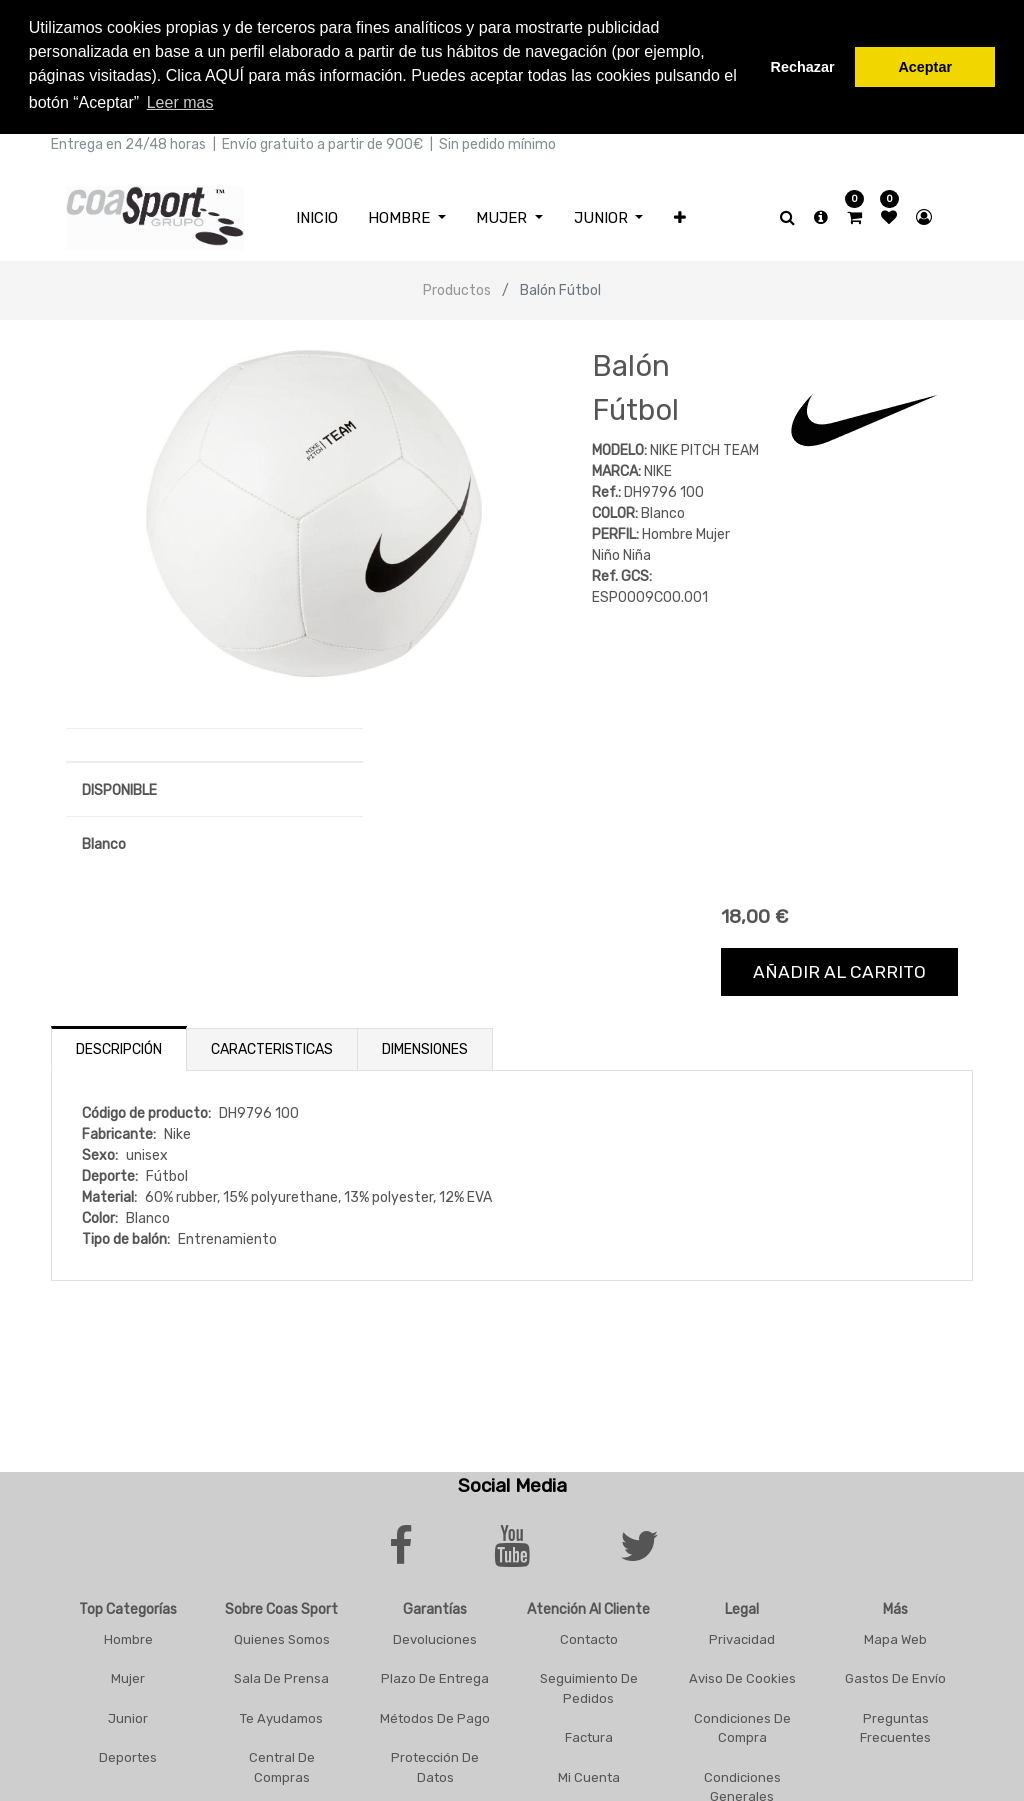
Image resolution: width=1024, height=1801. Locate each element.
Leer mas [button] (180, 102)
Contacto (589, 1639)
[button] (680, 218)
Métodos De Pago (435, 1718)
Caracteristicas (272, 1049)
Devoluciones (435, 1639)
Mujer (128, 1678)
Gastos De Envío (895, 1678)
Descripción (119, 1049)
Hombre (128, 1639)
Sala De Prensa (281, 1678)
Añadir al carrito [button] (839, 972)
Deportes (128, 1757)
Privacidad (742, 1639)
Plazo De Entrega (435, 1678)
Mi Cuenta (589, 1777)
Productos (457, 290)
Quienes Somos (282, 1639)
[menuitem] (317, 218)
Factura (589, 1737)
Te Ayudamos (281, 1718)
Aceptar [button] (925, 67)
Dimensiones (425, 1049)
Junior (128, 1718)
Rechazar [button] (803, 67)
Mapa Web (895, 1639)
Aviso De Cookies (742, 1678)
